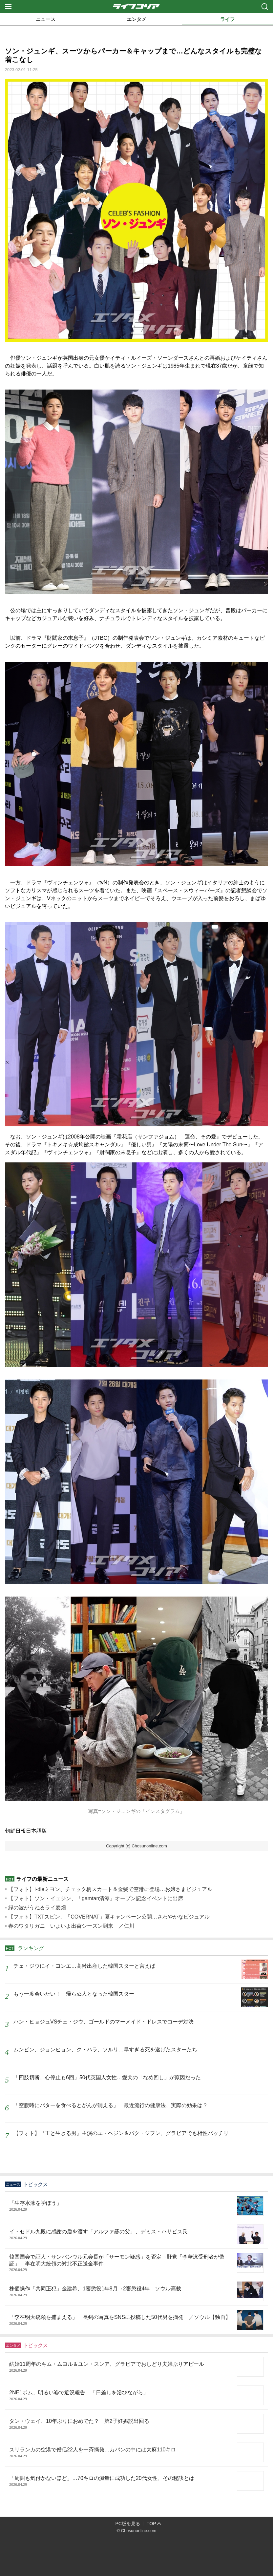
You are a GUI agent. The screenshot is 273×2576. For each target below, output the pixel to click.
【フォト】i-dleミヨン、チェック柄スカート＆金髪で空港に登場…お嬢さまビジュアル (110, 1889)
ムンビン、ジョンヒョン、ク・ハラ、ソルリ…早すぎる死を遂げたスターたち (105, 2049)
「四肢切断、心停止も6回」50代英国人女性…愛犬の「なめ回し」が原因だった (107, 2077)
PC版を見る (128, 2523)
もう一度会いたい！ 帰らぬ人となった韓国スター (73, 1994)
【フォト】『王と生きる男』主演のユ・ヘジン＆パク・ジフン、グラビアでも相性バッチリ (121, 2133)
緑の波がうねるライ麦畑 (37, 1907)
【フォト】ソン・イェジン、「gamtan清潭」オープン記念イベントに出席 (95, 1898)
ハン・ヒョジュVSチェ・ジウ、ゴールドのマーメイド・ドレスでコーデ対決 (103, 2021)
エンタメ (136, 19)
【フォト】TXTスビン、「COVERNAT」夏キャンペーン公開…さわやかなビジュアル (109, 1917)
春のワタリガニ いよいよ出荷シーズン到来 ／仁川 (71, 1926)
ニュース (45, 19)
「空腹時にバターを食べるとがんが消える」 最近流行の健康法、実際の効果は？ (110, 2105)
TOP (151, 2523)
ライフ (227, 19)
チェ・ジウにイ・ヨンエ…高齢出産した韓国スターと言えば (84, 1966)
